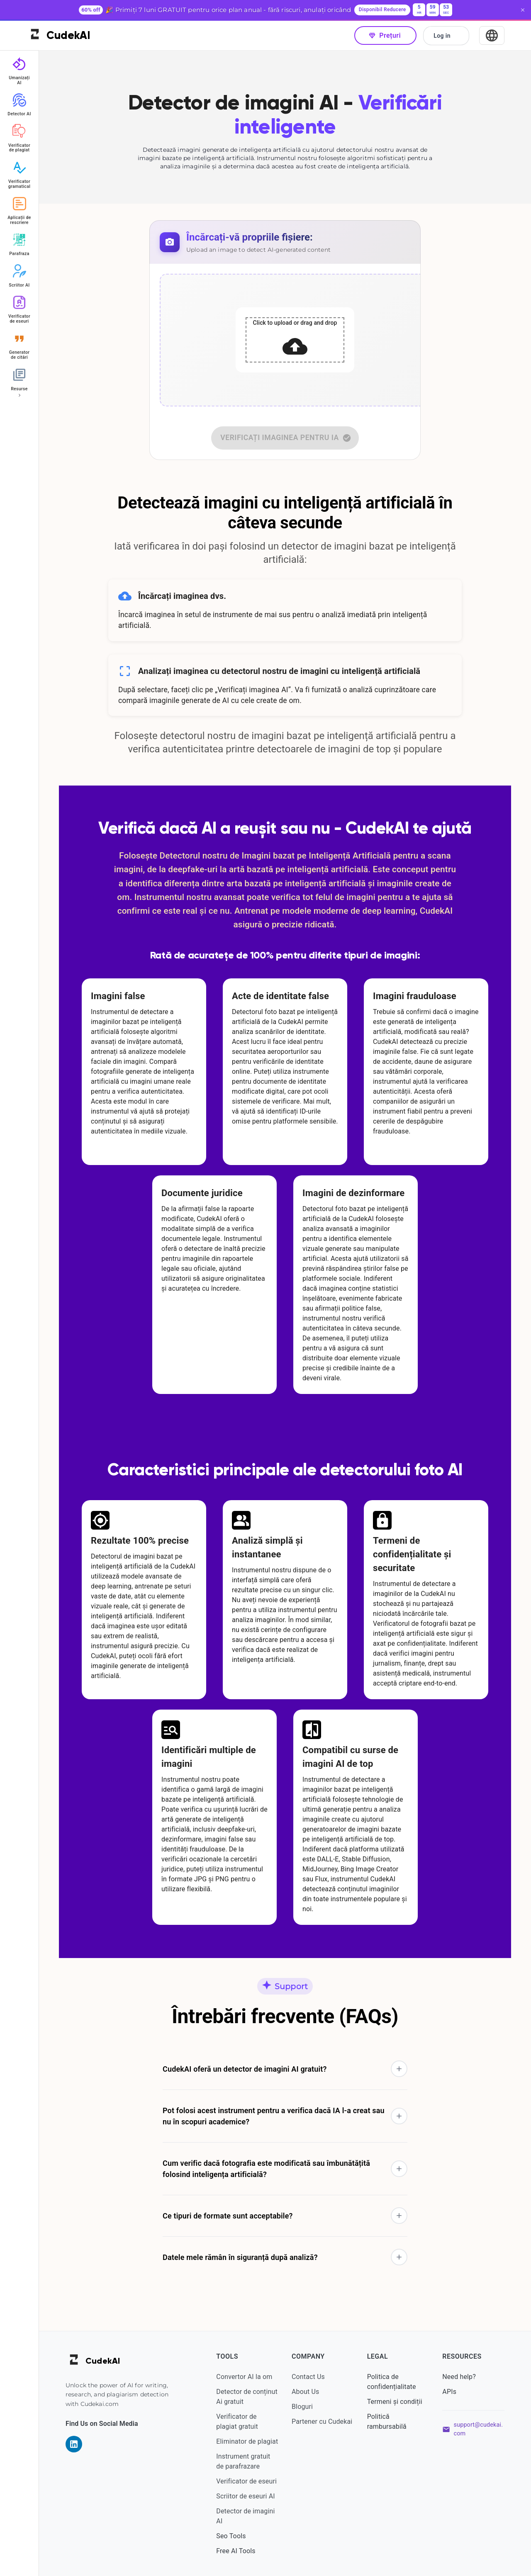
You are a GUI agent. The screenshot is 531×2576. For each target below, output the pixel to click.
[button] (285, 2069)
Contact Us (308, 2377)
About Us (305, 2392)
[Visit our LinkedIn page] (74, 2444)
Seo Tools (231, 2536)
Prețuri (385, 35)
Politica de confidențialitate (391, 2382)
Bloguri (302, 2407)
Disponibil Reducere (382, 10)
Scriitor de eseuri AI (245, 2496)
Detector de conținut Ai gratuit (247, 2397)
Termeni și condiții (394, 2402)
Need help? (459, 2377)
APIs (449, 2392)
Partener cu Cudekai (322, 2421)
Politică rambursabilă (387, 2421)
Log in (446, 36)
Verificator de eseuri (246, 2481)
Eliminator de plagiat (247, 2441)
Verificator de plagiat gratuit (237, 2421)
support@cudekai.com (478, 2429)
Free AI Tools (235, 2551)
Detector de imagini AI (245, 2516)
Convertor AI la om (244, 2377)
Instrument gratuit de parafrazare (243, 2461)
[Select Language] (491, 35)
